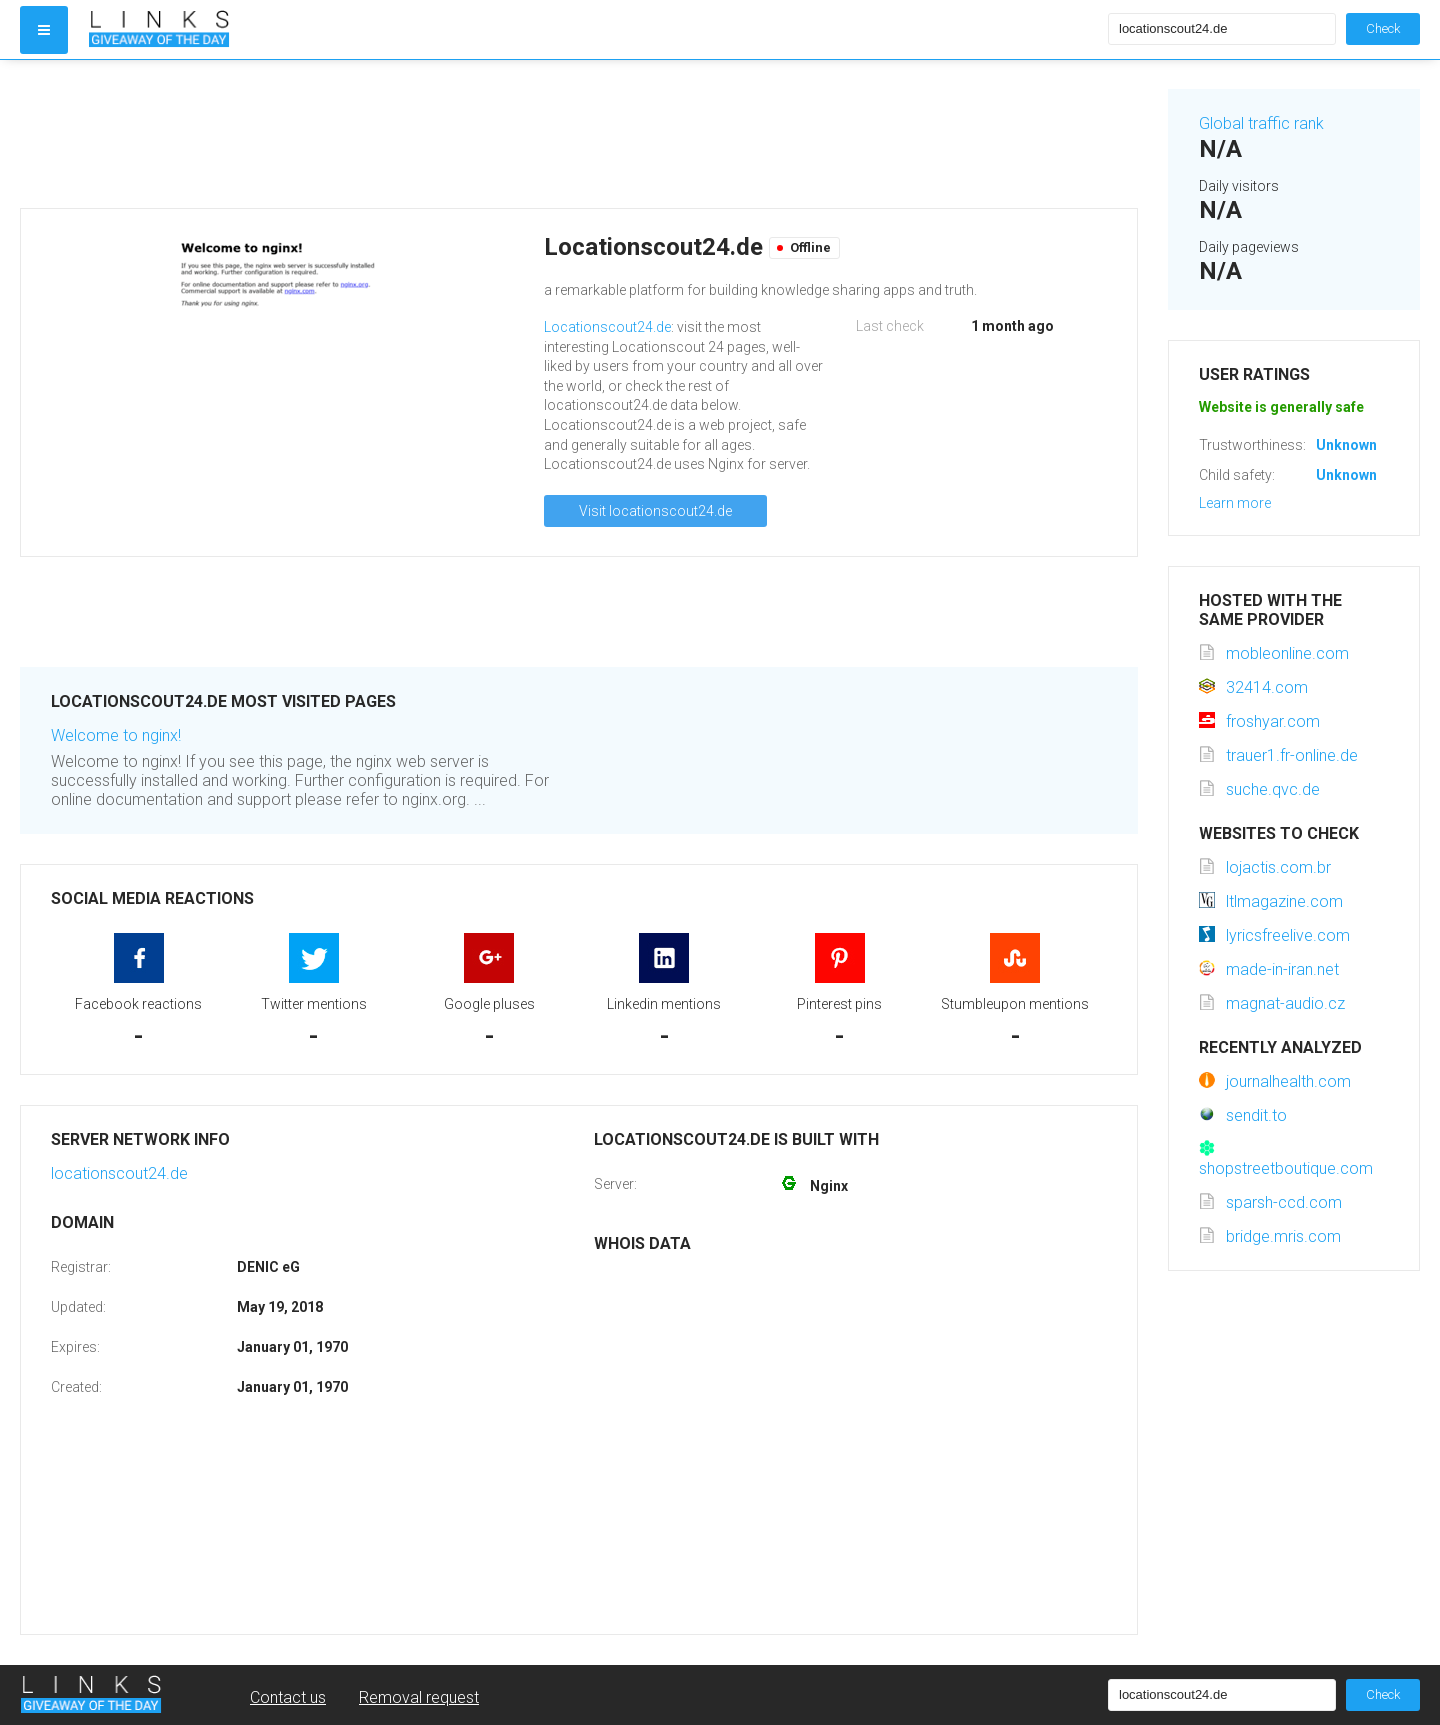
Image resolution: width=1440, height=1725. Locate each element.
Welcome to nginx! (116, 735)
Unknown (1346, 445)
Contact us (288, 1697)
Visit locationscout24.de (655, 511)
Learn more (1235, 503)
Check (1383, 28)
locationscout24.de (119, 1173)
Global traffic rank (1261, 123)
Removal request (419, 1697)
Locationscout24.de (607, 327)
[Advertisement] (579, 134)
